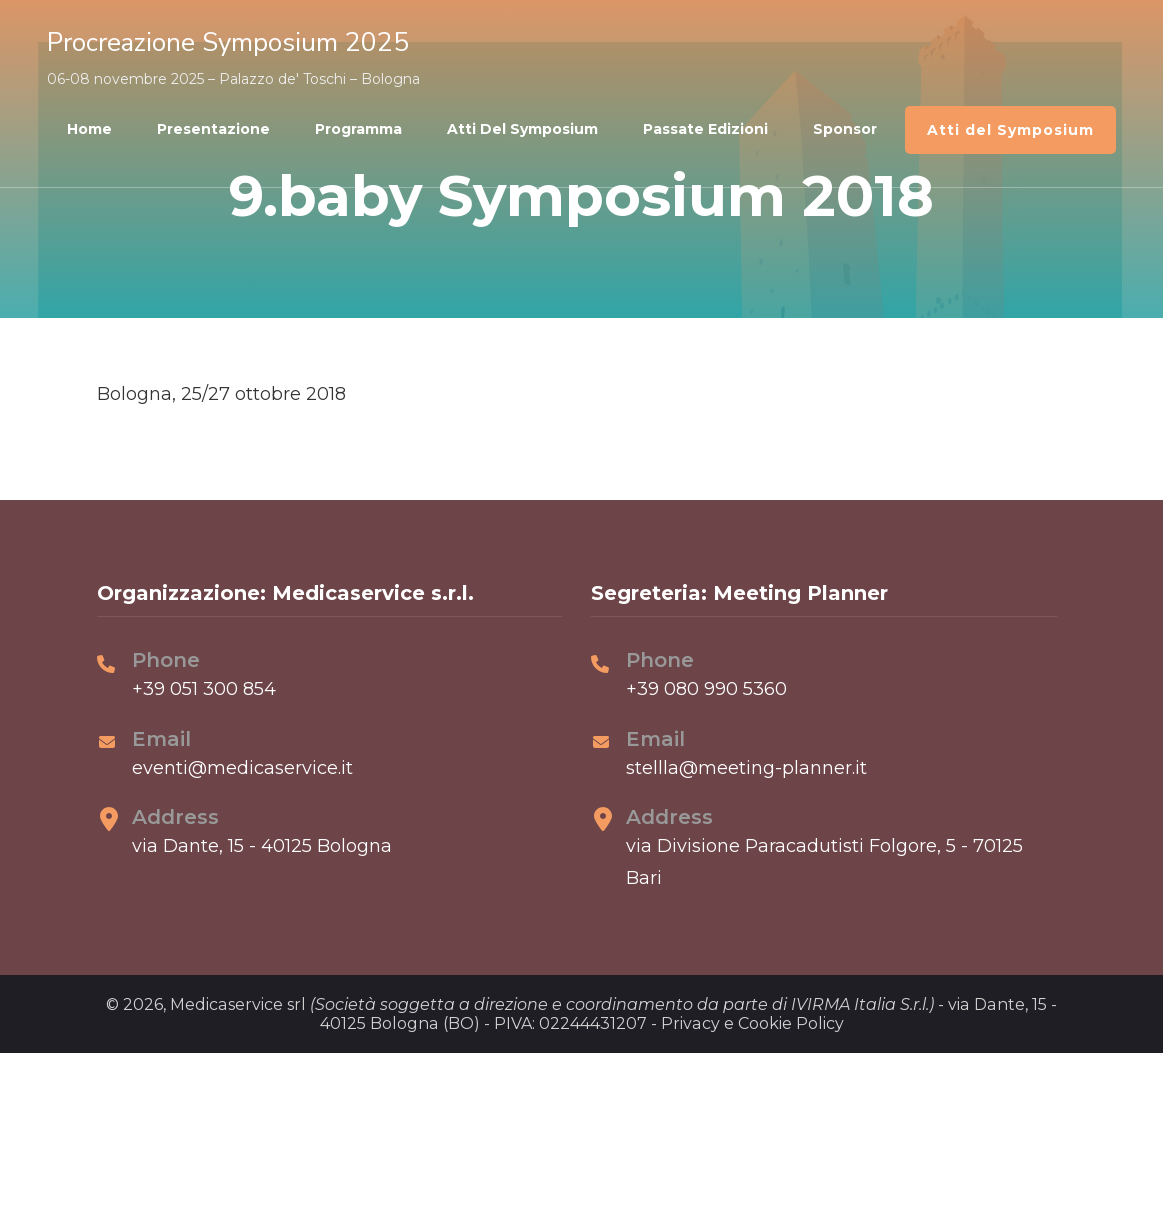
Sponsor (845, 129)
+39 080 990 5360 (706, 689)
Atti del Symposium (522, 129)
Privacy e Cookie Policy (752, 1023)
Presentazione (213, 129)
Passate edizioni (705, 129)
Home (89, 129)
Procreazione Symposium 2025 (228, 42)
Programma (358, 129)
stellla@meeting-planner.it (746, 768)
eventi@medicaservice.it (242, 768)
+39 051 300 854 (204, 689)
